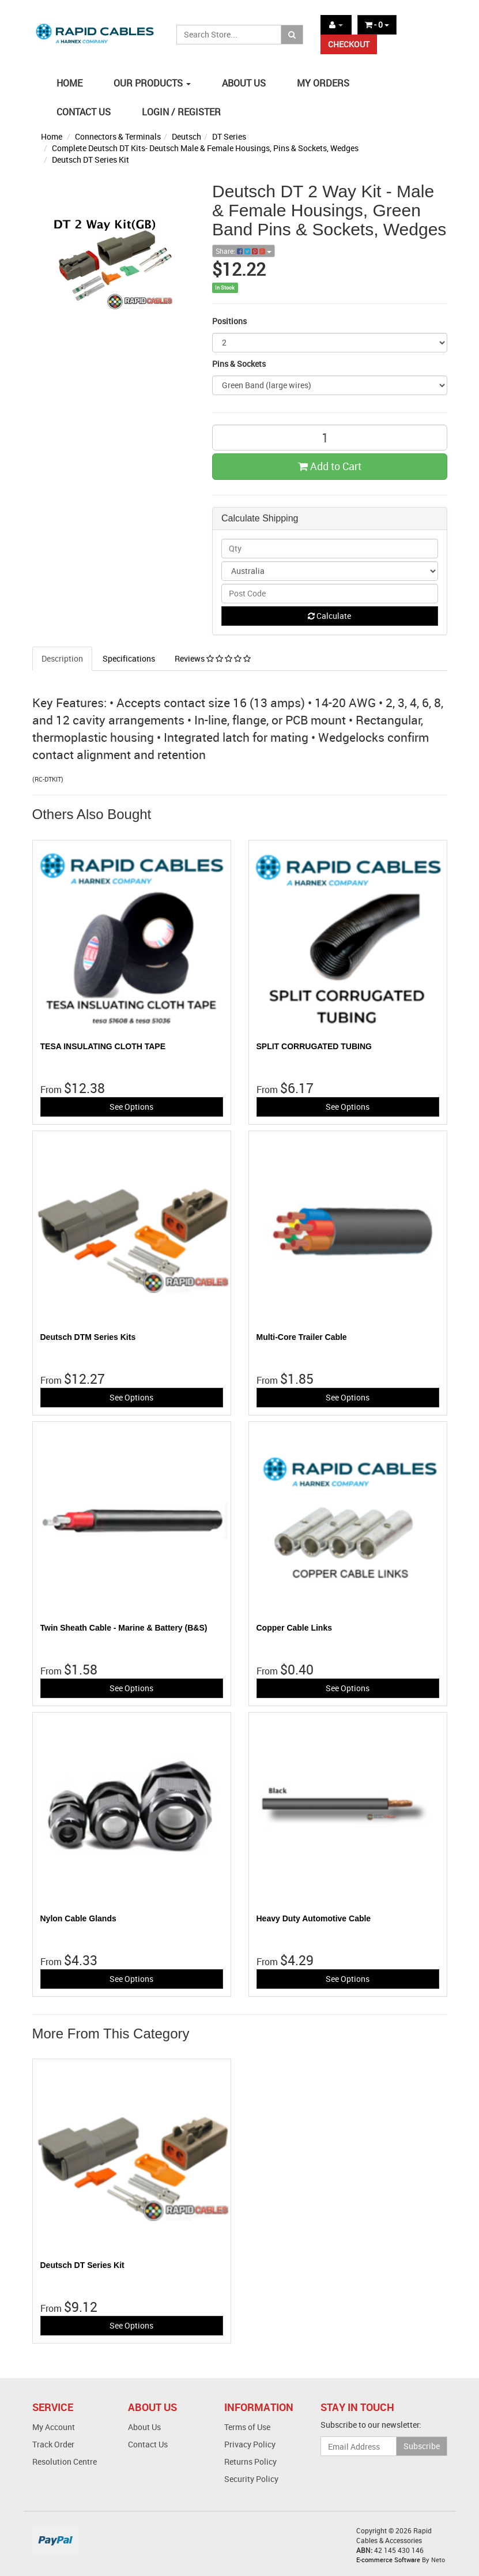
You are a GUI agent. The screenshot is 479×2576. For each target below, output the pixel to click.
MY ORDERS (323, 83)
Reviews (213, 658)
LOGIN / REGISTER (181, 112)
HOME (69, 83)
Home (51, 136)
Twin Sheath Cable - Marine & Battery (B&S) (124, 1627)
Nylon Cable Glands (78, 1918)
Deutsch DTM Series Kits (88, 1337)
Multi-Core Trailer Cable (302, 1337)
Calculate (329, 615)
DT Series (229, 136)
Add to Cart (329, 466)
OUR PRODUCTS (152, 83)
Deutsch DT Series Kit (90, 159)
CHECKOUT (348, 44)
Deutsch (186, 136)
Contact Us (148, 2444)
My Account (53, 2426)
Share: (243, 251)
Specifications (129, 658)
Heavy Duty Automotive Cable (314, 1918)
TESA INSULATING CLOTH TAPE (103, 1046)
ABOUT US (244, 83)
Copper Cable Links (294, 1627)
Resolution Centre (64, 2461)
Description (62, 658)
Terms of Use (247, 2426)
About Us (144, 2426)
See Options (131, 1106)
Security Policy (251, 2478)
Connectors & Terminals (118, 136)
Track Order (53, 2444)
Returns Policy (250, 2461)
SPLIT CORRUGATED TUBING (314, 1046)
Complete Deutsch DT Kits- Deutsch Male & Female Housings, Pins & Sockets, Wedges (205, 147)
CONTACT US (83, 112)
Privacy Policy (250, 2444)
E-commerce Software (388, 2559)
